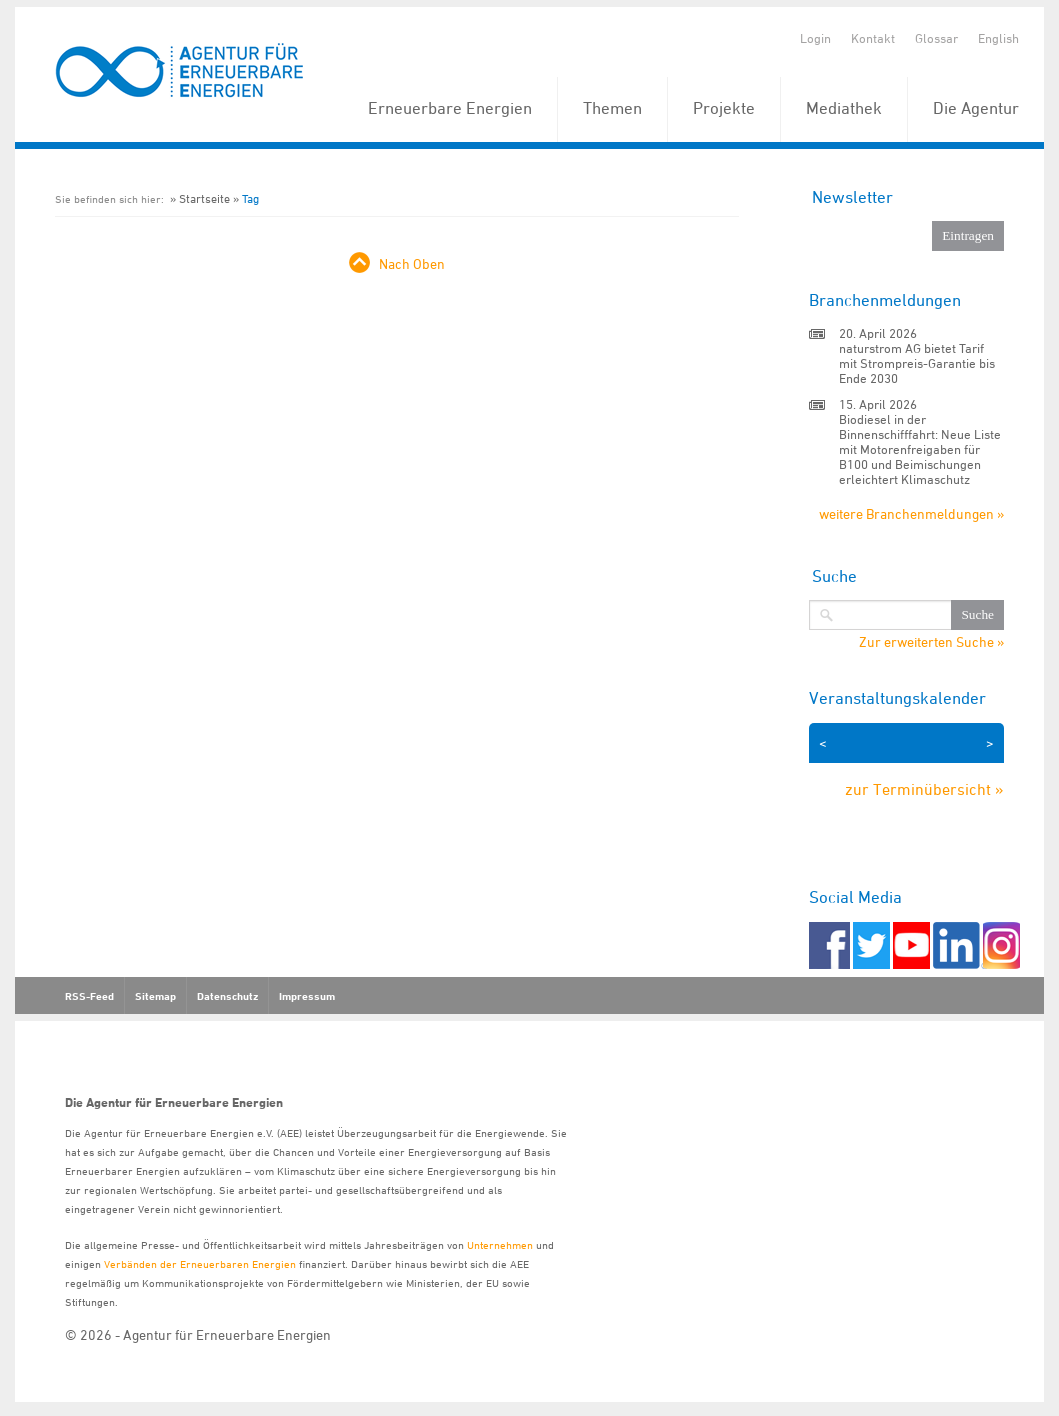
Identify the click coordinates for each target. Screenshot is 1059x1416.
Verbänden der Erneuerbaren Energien (200, 1263)
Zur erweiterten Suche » (931, 642)
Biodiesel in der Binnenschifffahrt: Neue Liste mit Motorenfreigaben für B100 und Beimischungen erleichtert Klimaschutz (920, 449)
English (998, 38)
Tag (250, 198)
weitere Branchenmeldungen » (911, 513)
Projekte (724, 108)
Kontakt (873, 38)
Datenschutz (227, 996)
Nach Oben (412, 263)
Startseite (204, 198)
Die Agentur (976, 108)
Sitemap (155, 996)
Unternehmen (500, 1244)
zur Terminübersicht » (924, 789)
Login (815, 38)
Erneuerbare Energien (450, 108)
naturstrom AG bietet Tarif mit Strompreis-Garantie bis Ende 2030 (917, 363)
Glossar (936, 38)
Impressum (307, 996)
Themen (612, 108)
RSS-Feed (89, 996)
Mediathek (844, 108)
